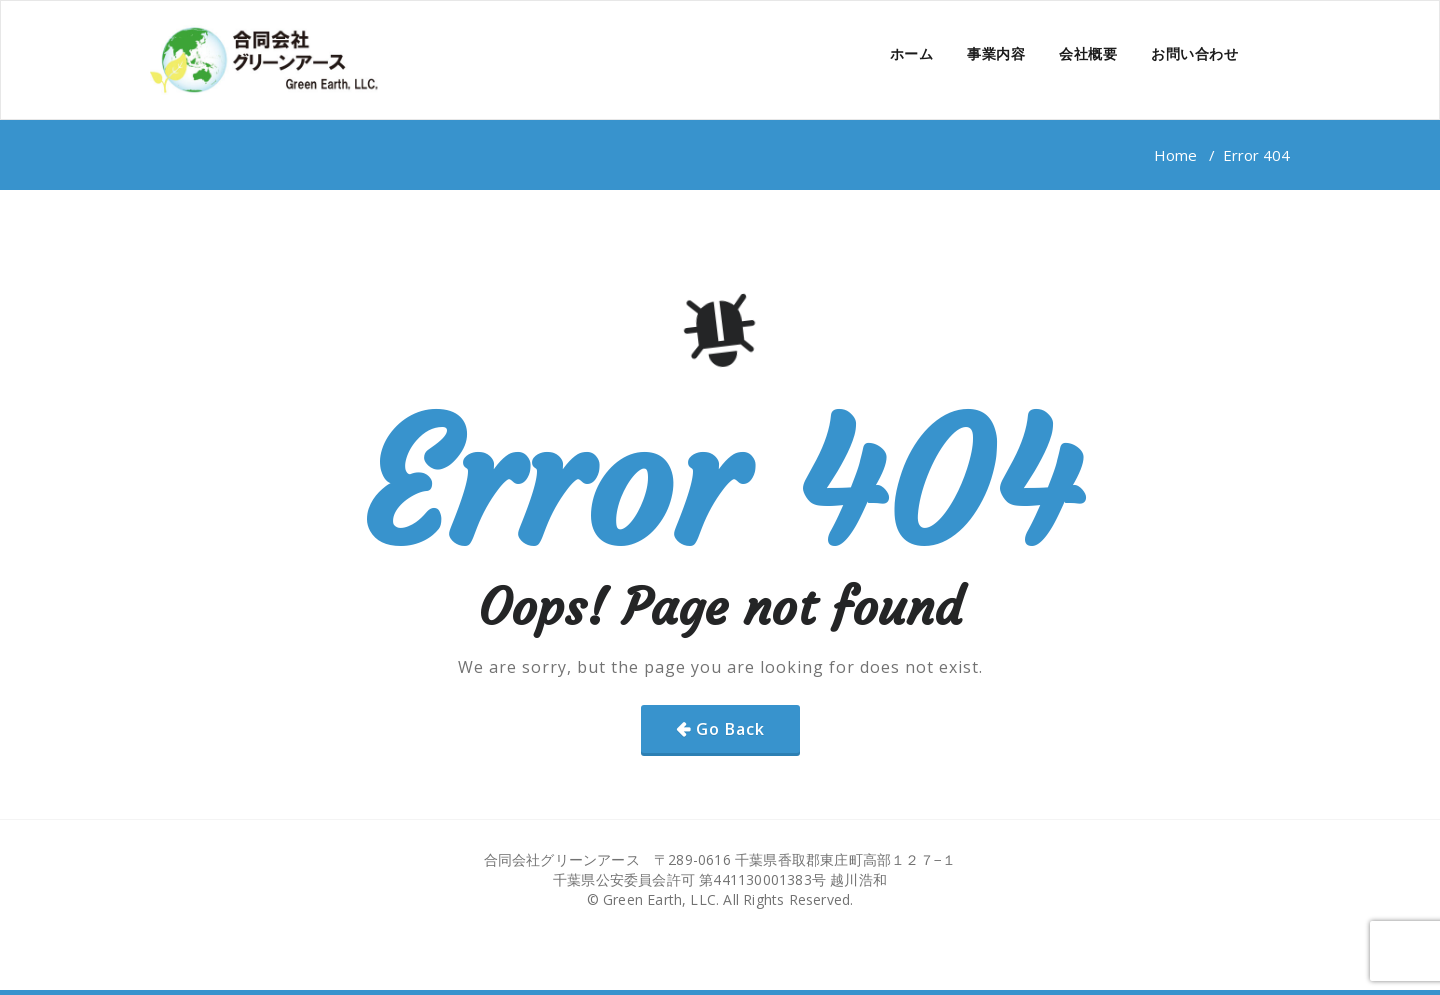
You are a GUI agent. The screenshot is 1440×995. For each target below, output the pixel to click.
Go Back (730, 729)
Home (1175, 155)
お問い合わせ (1194, 53)
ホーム (912, 53)
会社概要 (1088, 53)
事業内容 (996, 53)
